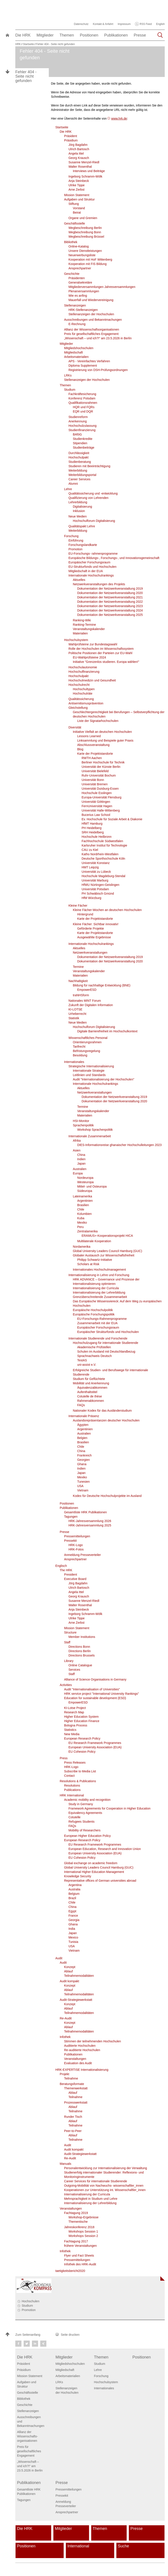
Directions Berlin (79, 1651)
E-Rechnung (77, 324)
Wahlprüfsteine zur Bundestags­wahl (92, 644)
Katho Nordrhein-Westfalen (100, 854)
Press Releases (75, 1762)
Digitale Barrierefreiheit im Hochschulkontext (107, 1031)
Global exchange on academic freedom (90, 1863)
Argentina (75, 1885)
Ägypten (82, 1424)
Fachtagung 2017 (76, 2241)
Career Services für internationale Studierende (95, 2181)
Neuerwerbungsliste (82, 255)
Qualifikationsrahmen (82, 402)
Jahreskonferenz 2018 (79, 2227)
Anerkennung (77, 421)
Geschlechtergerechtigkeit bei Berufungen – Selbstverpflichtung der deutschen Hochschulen (118, 714)
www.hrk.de (119, 118)
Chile (80, 1209)
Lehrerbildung (77, 502)
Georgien (83, 1459)
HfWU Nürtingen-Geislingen (100, 885)
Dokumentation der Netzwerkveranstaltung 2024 (110, 610)
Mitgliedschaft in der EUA (85, 571)
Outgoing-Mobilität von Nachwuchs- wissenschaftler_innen (104, 2185)
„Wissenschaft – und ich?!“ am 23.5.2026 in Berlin (98, 338)
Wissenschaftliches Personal (87, 1038)
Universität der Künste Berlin (101, 766)
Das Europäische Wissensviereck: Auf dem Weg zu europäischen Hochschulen (117, 1303)
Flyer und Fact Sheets (79, 2255)
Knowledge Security (77, 1876)
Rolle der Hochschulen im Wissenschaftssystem (101, 648)
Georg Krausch (78, 158)
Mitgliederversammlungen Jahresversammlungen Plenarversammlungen (101, 289)
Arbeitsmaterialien (76, 357)
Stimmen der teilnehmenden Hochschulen (92, 2041)
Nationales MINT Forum (84, 1000)
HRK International (72, 1795)
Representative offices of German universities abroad (100, 1880)
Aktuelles (79, 580)
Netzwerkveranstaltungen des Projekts (99, 584)
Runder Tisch (73, 2116)
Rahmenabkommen (90, 1400)
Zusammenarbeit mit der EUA (97, 1323)
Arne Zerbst (76, 189)
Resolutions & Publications (78, 1781)
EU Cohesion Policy (82, 1751)
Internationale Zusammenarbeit (89, 1136)
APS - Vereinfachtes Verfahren (89, 361)
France (73, 1915)
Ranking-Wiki (82, 620)
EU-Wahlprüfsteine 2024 (89, 657)
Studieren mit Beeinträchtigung (89, 466)
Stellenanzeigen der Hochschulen (91, 314)
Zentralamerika (87, 1231)
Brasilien (83, 1205)
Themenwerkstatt (76, 2088)
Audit (58, 1958)
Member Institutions (81, 1637)
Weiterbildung (77, 470)
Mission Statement (76, 195)
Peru (80, 1227)
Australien (79, 1169)
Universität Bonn (93, 780)
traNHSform (81, 995)
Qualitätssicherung (81, 699)
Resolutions (72, 1785)
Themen (65, 385)
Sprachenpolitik (83, 1125)
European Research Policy (82, 1738)
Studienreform (78, 417)
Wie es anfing (77, 295)
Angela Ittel (76, 153)
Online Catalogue (80, 1665)
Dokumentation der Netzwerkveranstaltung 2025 (110, 615)
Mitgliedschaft (73, 352)
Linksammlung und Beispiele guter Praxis (105, 740)
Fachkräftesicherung (82, 394)
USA (80, 1486)
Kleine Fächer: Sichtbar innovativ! (96, 924)
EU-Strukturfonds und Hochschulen (92, 566)
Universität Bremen (95, 784)
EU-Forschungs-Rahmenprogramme (102, 1318)
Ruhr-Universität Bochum (99, 775)
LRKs (68, 375)
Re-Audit (66, 2018)
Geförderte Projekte (90, 928)
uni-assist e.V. (86, 1364)
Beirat (77, 212)
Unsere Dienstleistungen (85, 251)
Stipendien (80, 443)
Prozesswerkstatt (76, 2102)
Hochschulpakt (78, 457)
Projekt (64, 2074)
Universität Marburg (95, 880)
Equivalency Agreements (85, 1813)
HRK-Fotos (76, 1549)
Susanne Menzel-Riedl (83, 162)
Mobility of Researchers (84, 1830)
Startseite (61, 127)
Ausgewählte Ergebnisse (94, 937)
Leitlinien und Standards (89, 1075)
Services (74, 1669)
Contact (69, 1775)
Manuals (65, 2163)
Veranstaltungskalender (89, 629)
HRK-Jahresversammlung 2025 (89, 1525)
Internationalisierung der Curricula (96, 1288)
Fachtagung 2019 (76, 2213)
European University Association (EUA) (95, 1747)
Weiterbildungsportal (82, 475)
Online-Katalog (78, 246)
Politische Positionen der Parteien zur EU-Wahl (100, 653)
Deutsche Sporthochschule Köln (103, 858)
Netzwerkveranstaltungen (90, 952)
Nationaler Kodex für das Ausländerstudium (102, 1410)
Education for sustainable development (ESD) (95, 1698)
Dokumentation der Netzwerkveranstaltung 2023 (110, 606)
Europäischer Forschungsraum (89, 562)
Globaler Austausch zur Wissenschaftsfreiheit (103, 1255)
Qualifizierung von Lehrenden (88, 498)
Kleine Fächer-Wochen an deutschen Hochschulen (107, 910)
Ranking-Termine (84, 624)
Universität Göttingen (96, 801)
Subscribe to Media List (80, 1771)
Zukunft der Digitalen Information (90, 1005)
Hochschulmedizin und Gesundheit (92, 680)
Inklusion (79, 511)
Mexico (73, 1937)
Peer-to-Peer (73, 2131)
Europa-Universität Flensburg (101, 797)
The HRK (66, 1570)
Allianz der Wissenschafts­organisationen (91, 329)
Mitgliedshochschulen (78, 348)
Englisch (61, 1566)
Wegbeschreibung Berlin (85, 228)
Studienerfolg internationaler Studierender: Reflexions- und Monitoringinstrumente (104, 2175)
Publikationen (69, 1508)
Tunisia (73, 1942)
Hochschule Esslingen (97, 793)
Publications (72, 1790)
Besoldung (80, 1055)
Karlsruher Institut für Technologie (104, 845)
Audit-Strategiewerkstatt (76, 1999)
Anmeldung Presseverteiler (82, 1555)
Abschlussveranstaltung (93, 745)
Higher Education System (81, 1716)
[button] (28, 2334)
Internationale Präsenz (83, 1416)
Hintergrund (85, 914)
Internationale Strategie (89, 1070)
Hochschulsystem (76, 640)
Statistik (73, 1018)
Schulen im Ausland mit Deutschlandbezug (106, 1351)
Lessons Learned (89, 736)
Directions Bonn (79, 1646)
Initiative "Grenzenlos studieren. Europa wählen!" (106, 662)
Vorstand (79, 208)
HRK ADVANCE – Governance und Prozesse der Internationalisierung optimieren (106, 1281)
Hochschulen (30, 2301)
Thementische (78, 2221)
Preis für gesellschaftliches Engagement (91, 334)
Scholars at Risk (88, 1264)
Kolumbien (84, 1214)
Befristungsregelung (86, 1051)
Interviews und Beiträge (89, 171)
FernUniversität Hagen (97, 806)
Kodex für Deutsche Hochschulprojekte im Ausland (107, 1496)
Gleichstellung (78, 707)
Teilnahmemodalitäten (79, 1975)
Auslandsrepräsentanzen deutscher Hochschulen (106, 1420)
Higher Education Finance (81, 1721)
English (160, 24)
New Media (71, 1734)
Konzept (69, 1967)
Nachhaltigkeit (78, 981)
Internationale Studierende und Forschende (97, 1338)
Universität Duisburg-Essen (100, 788)
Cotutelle (74, 1817)
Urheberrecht (77, 1013)
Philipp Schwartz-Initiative (94, 1259)
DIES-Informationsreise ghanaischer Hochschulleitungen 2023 (119, 1145)
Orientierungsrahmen (87, 1042)
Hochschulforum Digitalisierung (94, 521)
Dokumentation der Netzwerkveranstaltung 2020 (110, 593)
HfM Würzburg (91, 898)
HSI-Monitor (81, 1121)
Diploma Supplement (82, 365)
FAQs (81, 1405)
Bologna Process (75, 1725)
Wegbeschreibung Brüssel (86, 236)
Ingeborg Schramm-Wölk (85, 176)
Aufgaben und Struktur (79, 199)
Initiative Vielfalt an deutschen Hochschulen (102, 731)
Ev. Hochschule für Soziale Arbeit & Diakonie (112, 819)
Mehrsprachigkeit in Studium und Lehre (90, 2198)
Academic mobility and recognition (87, 1799)
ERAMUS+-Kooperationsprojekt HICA (107, 1235)
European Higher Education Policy (87, 1836)
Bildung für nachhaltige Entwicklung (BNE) (101, 985)
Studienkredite (83, 439)
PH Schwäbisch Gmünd (98, 893)
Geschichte (71, 273)
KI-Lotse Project (75, 1708)
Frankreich (84, 1455)
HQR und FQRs (83, 407)
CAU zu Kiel (90, 850)
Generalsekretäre (80, 282)
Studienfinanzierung (82, 430)
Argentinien (85, 1200)
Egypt (72, 1911)
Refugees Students (81, 1821)
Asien (76, 1150)
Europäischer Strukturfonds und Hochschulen (108, 1332)
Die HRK (66, 131)
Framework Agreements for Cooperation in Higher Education (109, 1808)
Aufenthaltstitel (87, 1392)
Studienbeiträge (83, 447)
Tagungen (71, 1516)
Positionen (67, 1503)
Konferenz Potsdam (81, 398)
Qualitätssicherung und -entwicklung (93, 493)
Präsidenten (76, 278)
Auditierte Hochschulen (80, 2045)
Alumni (73, 483)
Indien (81, 1159)
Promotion (75, 549)
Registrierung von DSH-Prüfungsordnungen (98, 370)
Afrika (77, 1140)
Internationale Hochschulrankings (91, 575)
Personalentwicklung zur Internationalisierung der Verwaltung (105, 2168)
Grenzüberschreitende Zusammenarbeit (100, 1297)
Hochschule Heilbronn (97, 836)
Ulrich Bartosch (78, 149)
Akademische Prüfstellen (94, 1347)
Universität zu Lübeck (96, 871)
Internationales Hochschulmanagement (99, 1269)
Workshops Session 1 (83, 2231)
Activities (66, 1685)
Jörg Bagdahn (78, 144)
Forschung (71, 536)
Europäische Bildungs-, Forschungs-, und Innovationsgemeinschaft (113, 558)
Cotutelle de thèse (89, 1396)
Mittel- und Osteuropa (92, 1186)
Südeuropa (84, 1191)
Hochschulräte (83, 693)
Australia (74, 1889)
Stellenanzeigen (75, 305)
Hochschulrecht (79, 684)
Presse (64, 1532)
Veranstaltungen (75, 2058)
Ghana (81, 1464)
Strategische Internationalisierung (91, 1066)
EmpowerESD (86, 989)
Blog (80, 749)
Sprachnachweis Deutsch (94, 1356)
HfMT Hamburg (92, 823)
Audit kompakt (69, 1981)
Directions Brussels (81, 1655)
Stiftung (73, 204)
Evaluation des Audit (78, 2063)
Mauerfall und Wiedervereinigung (90, 300)
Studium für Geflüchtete (89, 1379)
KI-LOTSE (75, 1009)
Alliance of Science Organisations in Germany (95, 1679)
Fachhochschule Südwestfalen (102, 841)
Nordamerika (81, 1246)
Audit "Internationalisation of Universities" (92, 1689)
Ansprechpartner (79, 268)
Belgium (74, 1893)
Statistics (70, 1729)
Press (64, 1758)
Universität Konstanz (96, 863)
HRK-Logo (75, 1545)
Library (69, 1661)
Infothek (65, 2037)
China (81, 1155)
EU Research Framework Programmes (94, 1743)
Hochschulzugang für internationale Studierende (105, 1343)
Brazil (72, 1898)
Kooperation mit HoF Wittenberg (90, 259)
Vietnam (82, 1490)
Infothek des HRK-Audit (80, 2264)
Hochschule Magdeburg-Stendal (103, 876)
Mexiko (82, 1222)
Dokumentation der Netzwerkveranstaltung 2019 (110, 588)
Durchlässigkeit (78, 453)
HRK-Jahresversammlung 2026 (89, 1521)
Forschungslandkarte (82, 545)
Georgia (73, 1920)
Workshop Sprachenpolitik (95, 1129)
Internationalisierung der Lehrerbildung (99, 1292)
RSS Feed (146, 24)
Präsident (70, 136)
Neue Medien (77, 516)
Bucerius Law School (96, 815)
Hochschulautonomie (82, 667)
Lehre (68, 489)
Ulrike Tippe (76, 185)
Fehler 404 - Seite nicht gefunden (26, 76)
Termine (78, 966)
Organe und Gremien (82, 218)
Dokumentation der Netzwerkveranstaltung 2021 (110, 597)
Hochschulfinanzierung (84, 671)
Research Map (74, 1712)
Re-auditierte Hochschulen (82, 2050)
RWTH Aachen (92, 758)
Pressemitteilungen (77, 1536)
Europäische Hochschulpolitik (93, 1310)
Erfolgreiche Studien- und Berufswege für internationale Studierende (110, 1372)
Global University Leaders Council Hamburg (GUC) (107, 1251)
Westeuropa (85, 1182)
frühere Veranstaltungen (80, 2245)
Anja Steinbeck (78, 181)
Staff (67, 1642)
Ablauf (68, 1971)
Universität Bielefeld (95, 771)
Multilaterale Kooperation (94, 1241)
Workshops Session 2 (83, 2236)
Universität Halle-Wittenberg (101, 810)
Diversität (74, 727)
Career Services (79, 479)
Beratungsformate (72, 2084)
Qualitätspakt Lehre (81, 526)
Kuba (80, 1218)
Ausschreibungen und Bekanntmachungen (93, 319)
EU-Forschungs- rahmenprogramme (93, 553)
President (70, 1574)
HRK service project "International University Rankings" (101, 1693)
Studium (69, 389)
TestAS (82, 1360)
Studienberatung (79, 461)
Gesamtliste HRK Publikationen (85, 1512)
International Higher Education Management (94, 1872)
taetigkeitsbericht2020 (70, 2271)
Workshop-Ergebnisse (83, 2217)
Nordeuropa (85, 1177)
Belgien (82, 1438)
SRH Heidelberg (93, 832)
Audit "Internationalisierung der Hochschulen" (103, 1079)
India (71, 1928)
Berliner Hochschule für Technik (103, 762)
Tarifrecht (79, 1046)
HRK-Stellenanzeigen (83, 310)
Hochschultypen (84, 689)
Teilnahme (71, 2078)
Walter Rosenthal (80, 166)
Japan (81, 1163)
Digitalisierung (82, 506)
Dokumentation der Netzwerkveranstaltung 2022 (110, 601)
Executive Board (75, 1579)
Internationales (74, 1062)
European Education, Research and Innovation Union (104, 1849)
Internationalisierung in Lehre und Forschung (98, 1275)
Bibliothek (70, 242)
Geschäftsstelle (74, 223)
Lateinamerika (82, 1196)
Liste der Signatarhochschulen (97, 721)
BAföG (77, 434)
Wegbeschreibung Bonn (84, 232)
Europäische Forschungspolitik (94, 1314)
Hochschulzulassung (82, 425)
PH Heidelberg (92, 828)
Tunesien (83, 1481)
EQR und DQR (83, 411)
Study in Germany (80, 1804)
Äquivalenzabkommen (92, 1387)
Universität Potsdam (95, 889)
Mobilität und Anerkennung (91, 1383)
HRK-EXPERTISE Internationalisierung (81, 2069)
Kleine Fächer (77, 905)
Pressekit (70, 1540)
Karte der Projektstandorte (95, 753)
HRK (18, 44)
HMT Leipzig (90, 867)
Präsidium (71, 140)
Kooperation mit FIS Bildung (87, 264)
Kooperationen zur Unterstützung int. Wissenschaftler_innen (105, 2190)
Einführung (75, 540)
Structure (70, 1632)
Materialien (80, 633)
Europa (78, 1173)
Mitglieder (66, 343)
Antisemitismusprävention (85, 703)
